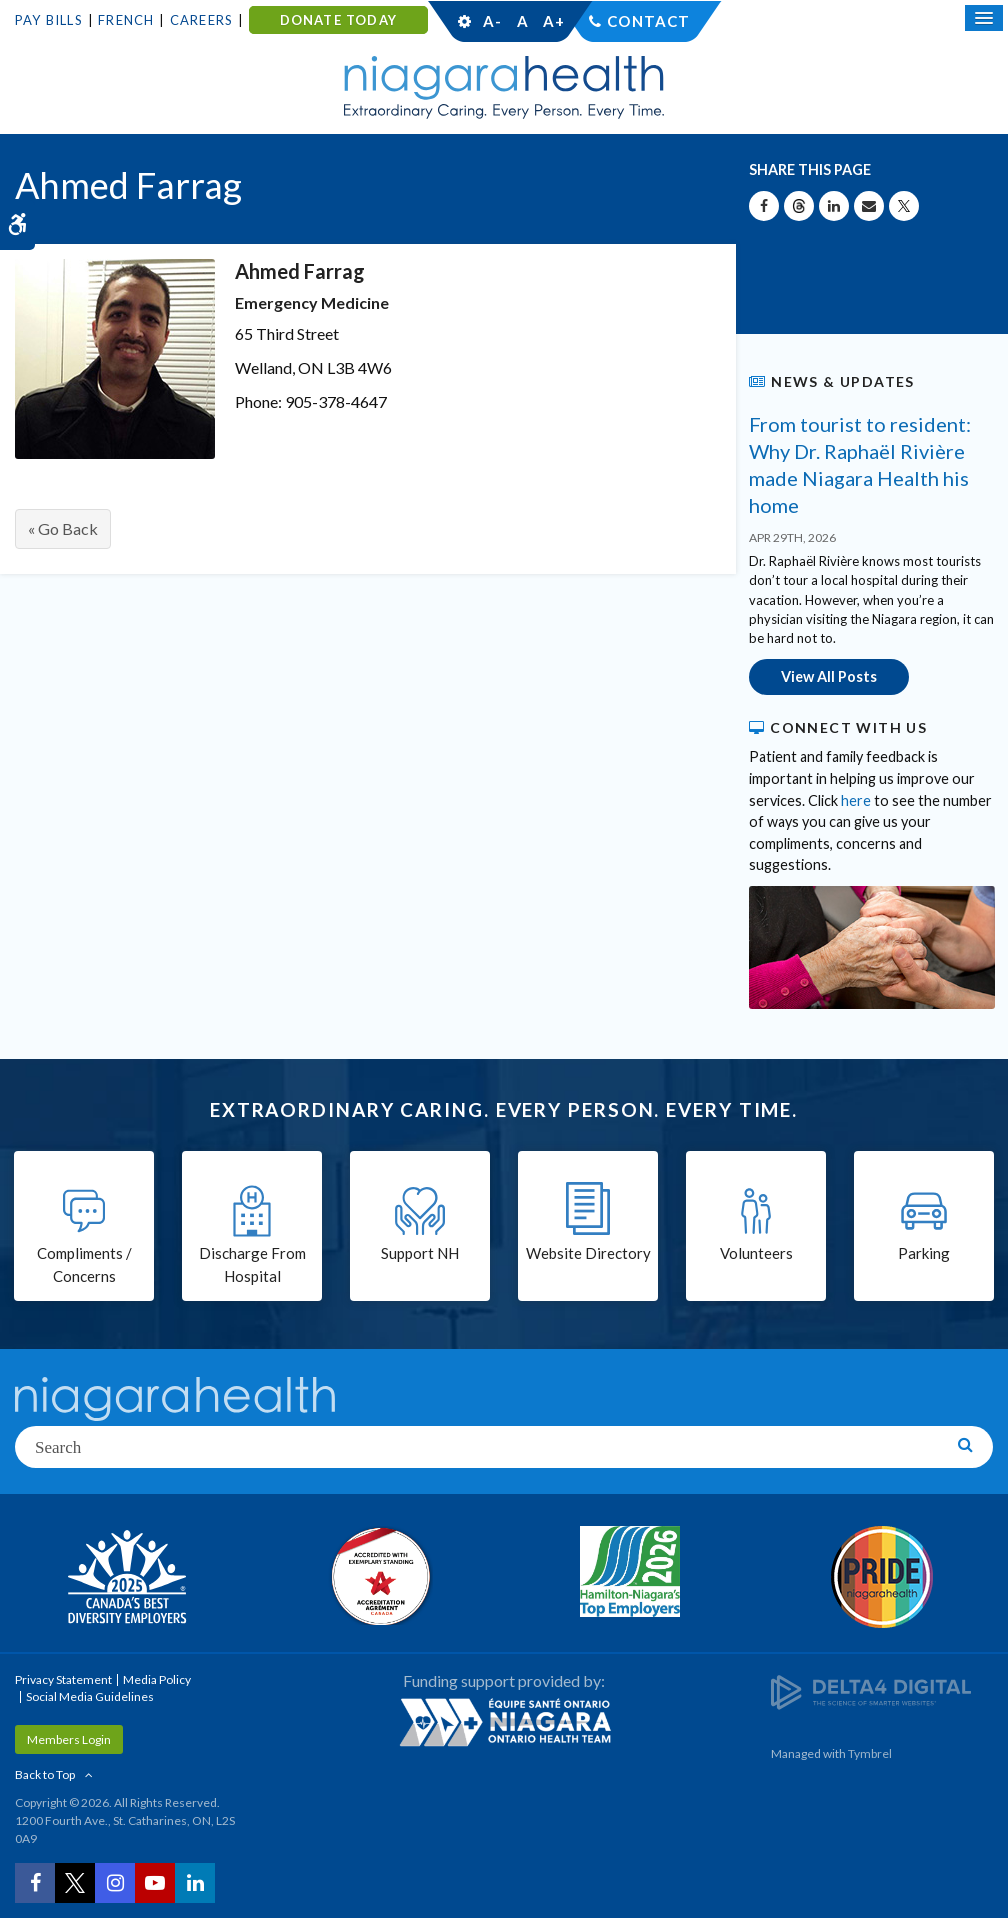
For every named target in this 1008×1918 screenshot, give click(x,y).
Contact (648, 21)
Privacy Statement (63, 1679)
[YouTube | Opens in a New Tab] (155, 1883)
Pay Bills (49, 20)
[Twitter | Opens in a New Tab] (75, 1883)
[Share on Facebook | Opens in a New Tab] (764, 206)
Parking (924, 1253)
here (856, 800)
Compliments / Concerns (84, 1264)
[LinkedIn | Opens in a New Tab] (195, 1883)
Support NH (420, 1253)
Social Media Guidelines (90, 1696)
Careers (201, 20)
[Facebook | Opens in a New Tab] (35, 1883)
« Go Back (63, 528)
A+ (553, 21)
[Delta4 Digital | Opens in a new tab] (871, 1690)
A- (492, 21)
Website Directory (588, 1253)
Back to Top (45, 1774)
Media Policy (157, 1679)
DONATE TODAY (338, 20)
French (126, 20)
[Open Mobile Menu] (984, 18)
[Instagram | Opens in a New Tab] (115, 1883)
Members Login (69, 1739)
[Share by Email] (869, 206)
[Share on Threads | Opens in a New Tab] (799, 206)
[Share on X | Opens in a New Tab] (904, 206)
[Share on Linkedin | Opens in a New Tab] (834, 206)
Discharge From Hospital (252, 1264)
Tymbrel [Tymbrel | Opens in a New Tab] (870, 1753)
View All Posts (829, 676)
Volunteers (756, 1253)
